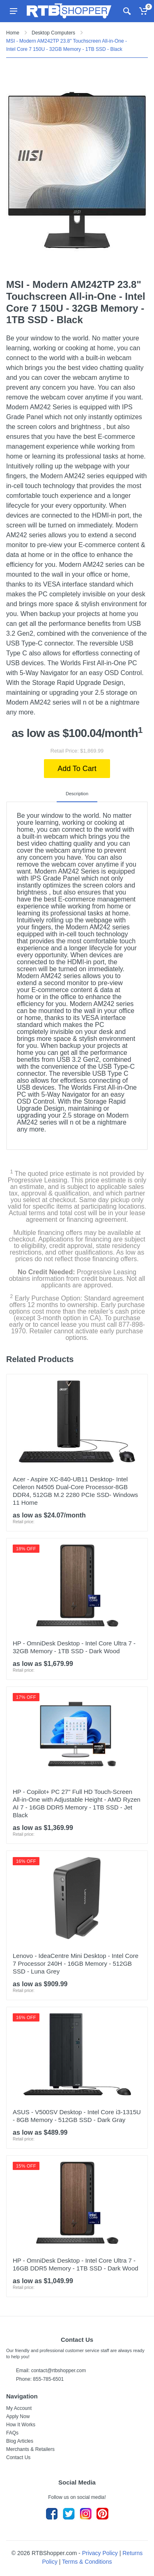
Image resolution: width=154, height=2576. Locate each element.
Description (77, 793)
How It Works (20, 2425)
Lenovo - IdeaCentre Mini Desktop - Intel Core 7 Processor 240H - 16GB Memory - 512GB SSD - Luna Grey (75, 1963)
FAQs (12, 2433)
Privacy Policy (100, 2553)
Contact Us (18, 2457)
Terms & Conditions (87, 2561)
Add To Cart (77, 768)
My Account (19, 2408)
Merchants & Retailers (30, 2449)
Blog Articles (19, 2441)
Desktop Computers (53, 33)
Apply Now (18, 2416)
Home (12, 33)
